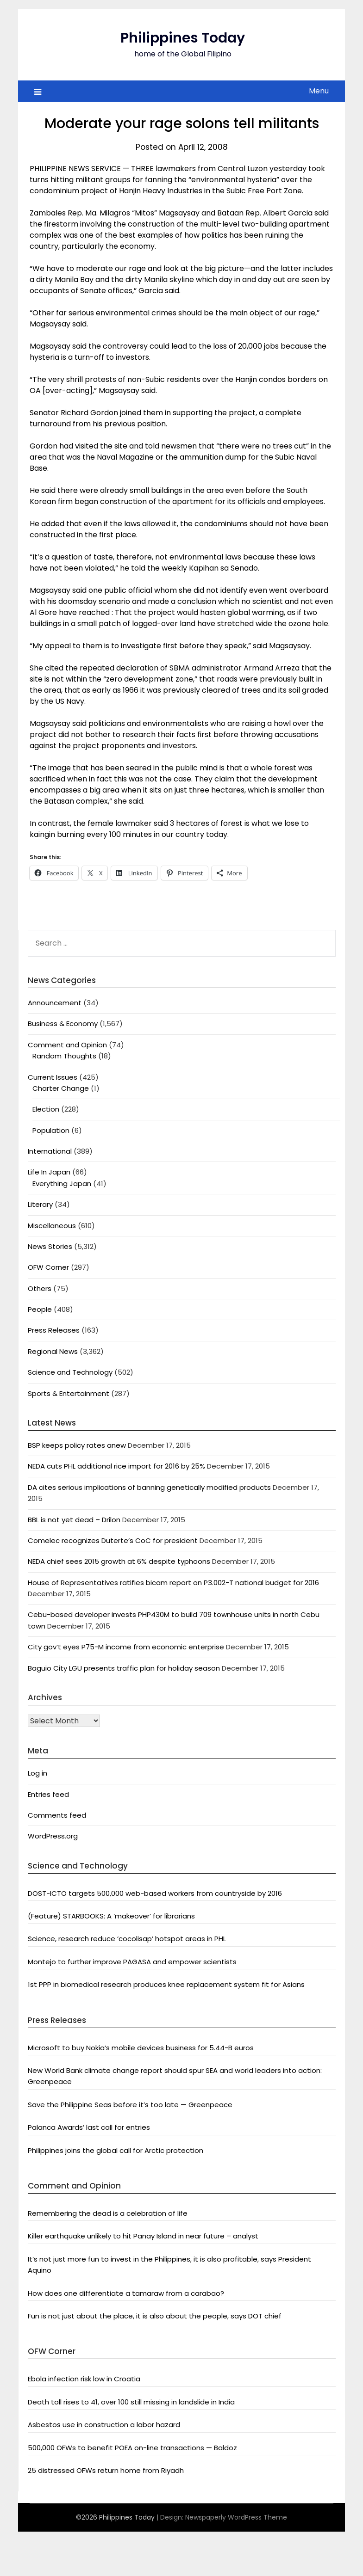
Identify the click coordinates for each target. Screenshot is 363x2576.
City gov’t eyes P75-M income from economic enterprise (126, 1647)
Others (39, 1288)
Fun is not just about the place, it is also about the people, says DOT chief (155, 2316)
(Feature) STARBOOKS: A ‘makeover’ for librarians (111, 1916)
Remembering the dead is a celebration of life (108, 2213)
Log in (37, 1773)
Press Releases (54, 1330)
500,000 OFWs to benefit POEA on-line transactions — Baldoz (132, 2448)
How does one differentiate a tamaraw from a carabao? (126, 2293)
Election (45, 1109)
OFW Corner (48, 1267)
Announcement (54, 1003)
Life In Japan (49, 1172)
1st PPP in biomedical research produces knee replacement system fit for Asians (166, 1984)
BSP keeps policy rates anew (77, 1445)
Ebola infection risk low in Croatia (84, 2379)
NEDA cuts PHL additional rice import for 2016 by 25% (116, 1466)
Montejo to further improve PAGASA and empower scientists (132, 1962)
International (50, 1151)
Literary (40, 1204)
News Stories (50, 1246)
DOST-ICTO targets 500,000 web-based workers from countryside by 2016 (155, 1893)
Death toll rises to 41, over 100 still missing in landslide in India (131, 2402)
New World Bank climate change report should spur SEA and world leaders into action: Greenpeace (175, 2076)
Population (50, 1130)
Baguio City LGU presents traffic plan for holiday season (124, 1668)
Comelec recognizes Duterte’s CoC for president (113, 1540)
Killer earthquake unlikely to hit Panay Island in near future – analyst (143, 2236)
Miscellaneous (52, 1225)
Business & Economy (63, 1023)
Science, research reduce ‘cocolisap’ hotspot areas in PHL (127, 1938)
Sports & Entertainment (68, 1393)
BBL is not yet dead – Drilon (74, 1520)
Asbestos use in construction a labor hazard (104, 2424)
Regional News (53, 1351)
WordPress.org (53, 1836)
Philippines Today (182, 38)
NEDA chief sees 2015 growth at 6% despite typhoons (119, 1561)
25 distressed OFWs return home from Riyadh (106, 2470)
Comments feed (57, 1815)
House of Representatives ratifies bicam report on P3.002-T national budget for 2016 (173, 1582)
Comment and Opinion (67, 1045)
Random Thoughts (64, 1056)
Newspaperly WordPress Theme (236, 2517)
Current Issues (52, 1077)
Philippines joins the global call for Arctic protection (115, 2150)
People (40, 1309)
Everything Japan (61, 1183)
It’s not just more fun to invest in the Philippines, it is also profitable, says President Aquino (169, 2264)
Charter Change (60, 1088)
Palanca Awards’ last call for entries (89, 2127)
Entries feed (48, 1794)
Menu (319, 91)
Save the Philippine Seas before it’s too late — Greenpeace (130, 2104)
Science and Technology (70, 1372)
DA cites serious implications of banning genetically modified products (149, 1487)
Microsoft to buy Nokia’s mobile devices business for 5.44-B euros (141, 2048)
